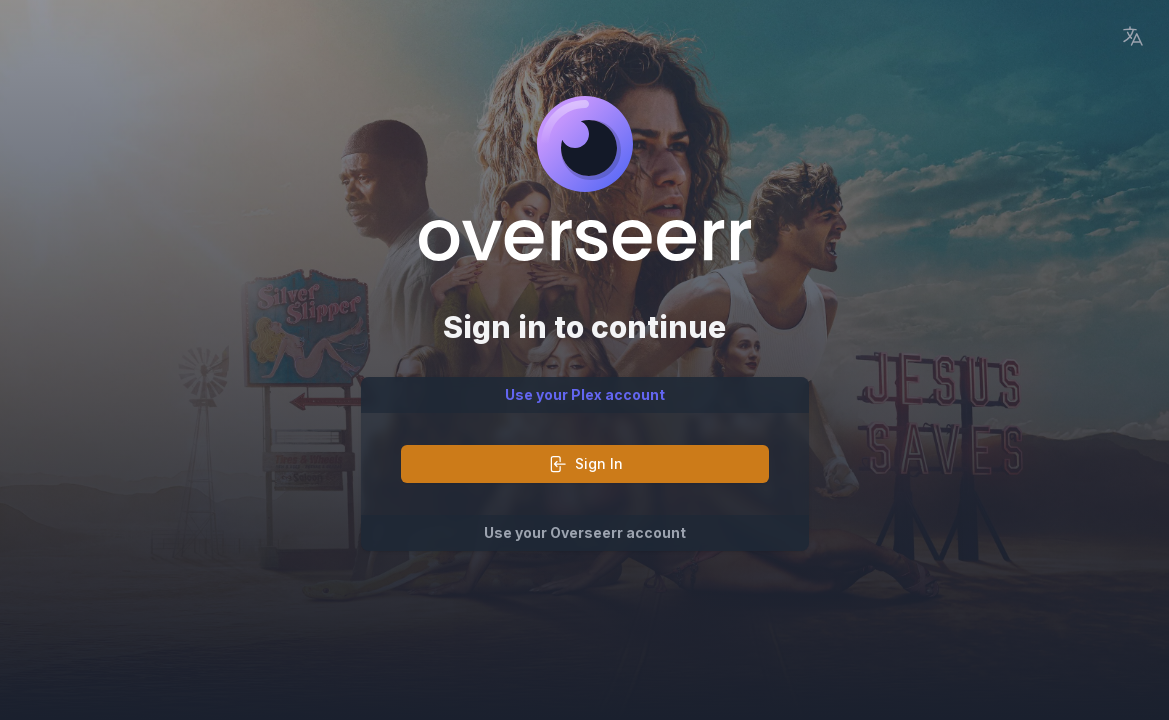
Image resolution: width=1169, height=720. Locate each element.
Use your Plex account (585, 394)
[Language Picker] (1133, 36)
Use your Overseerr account (585, 532)
